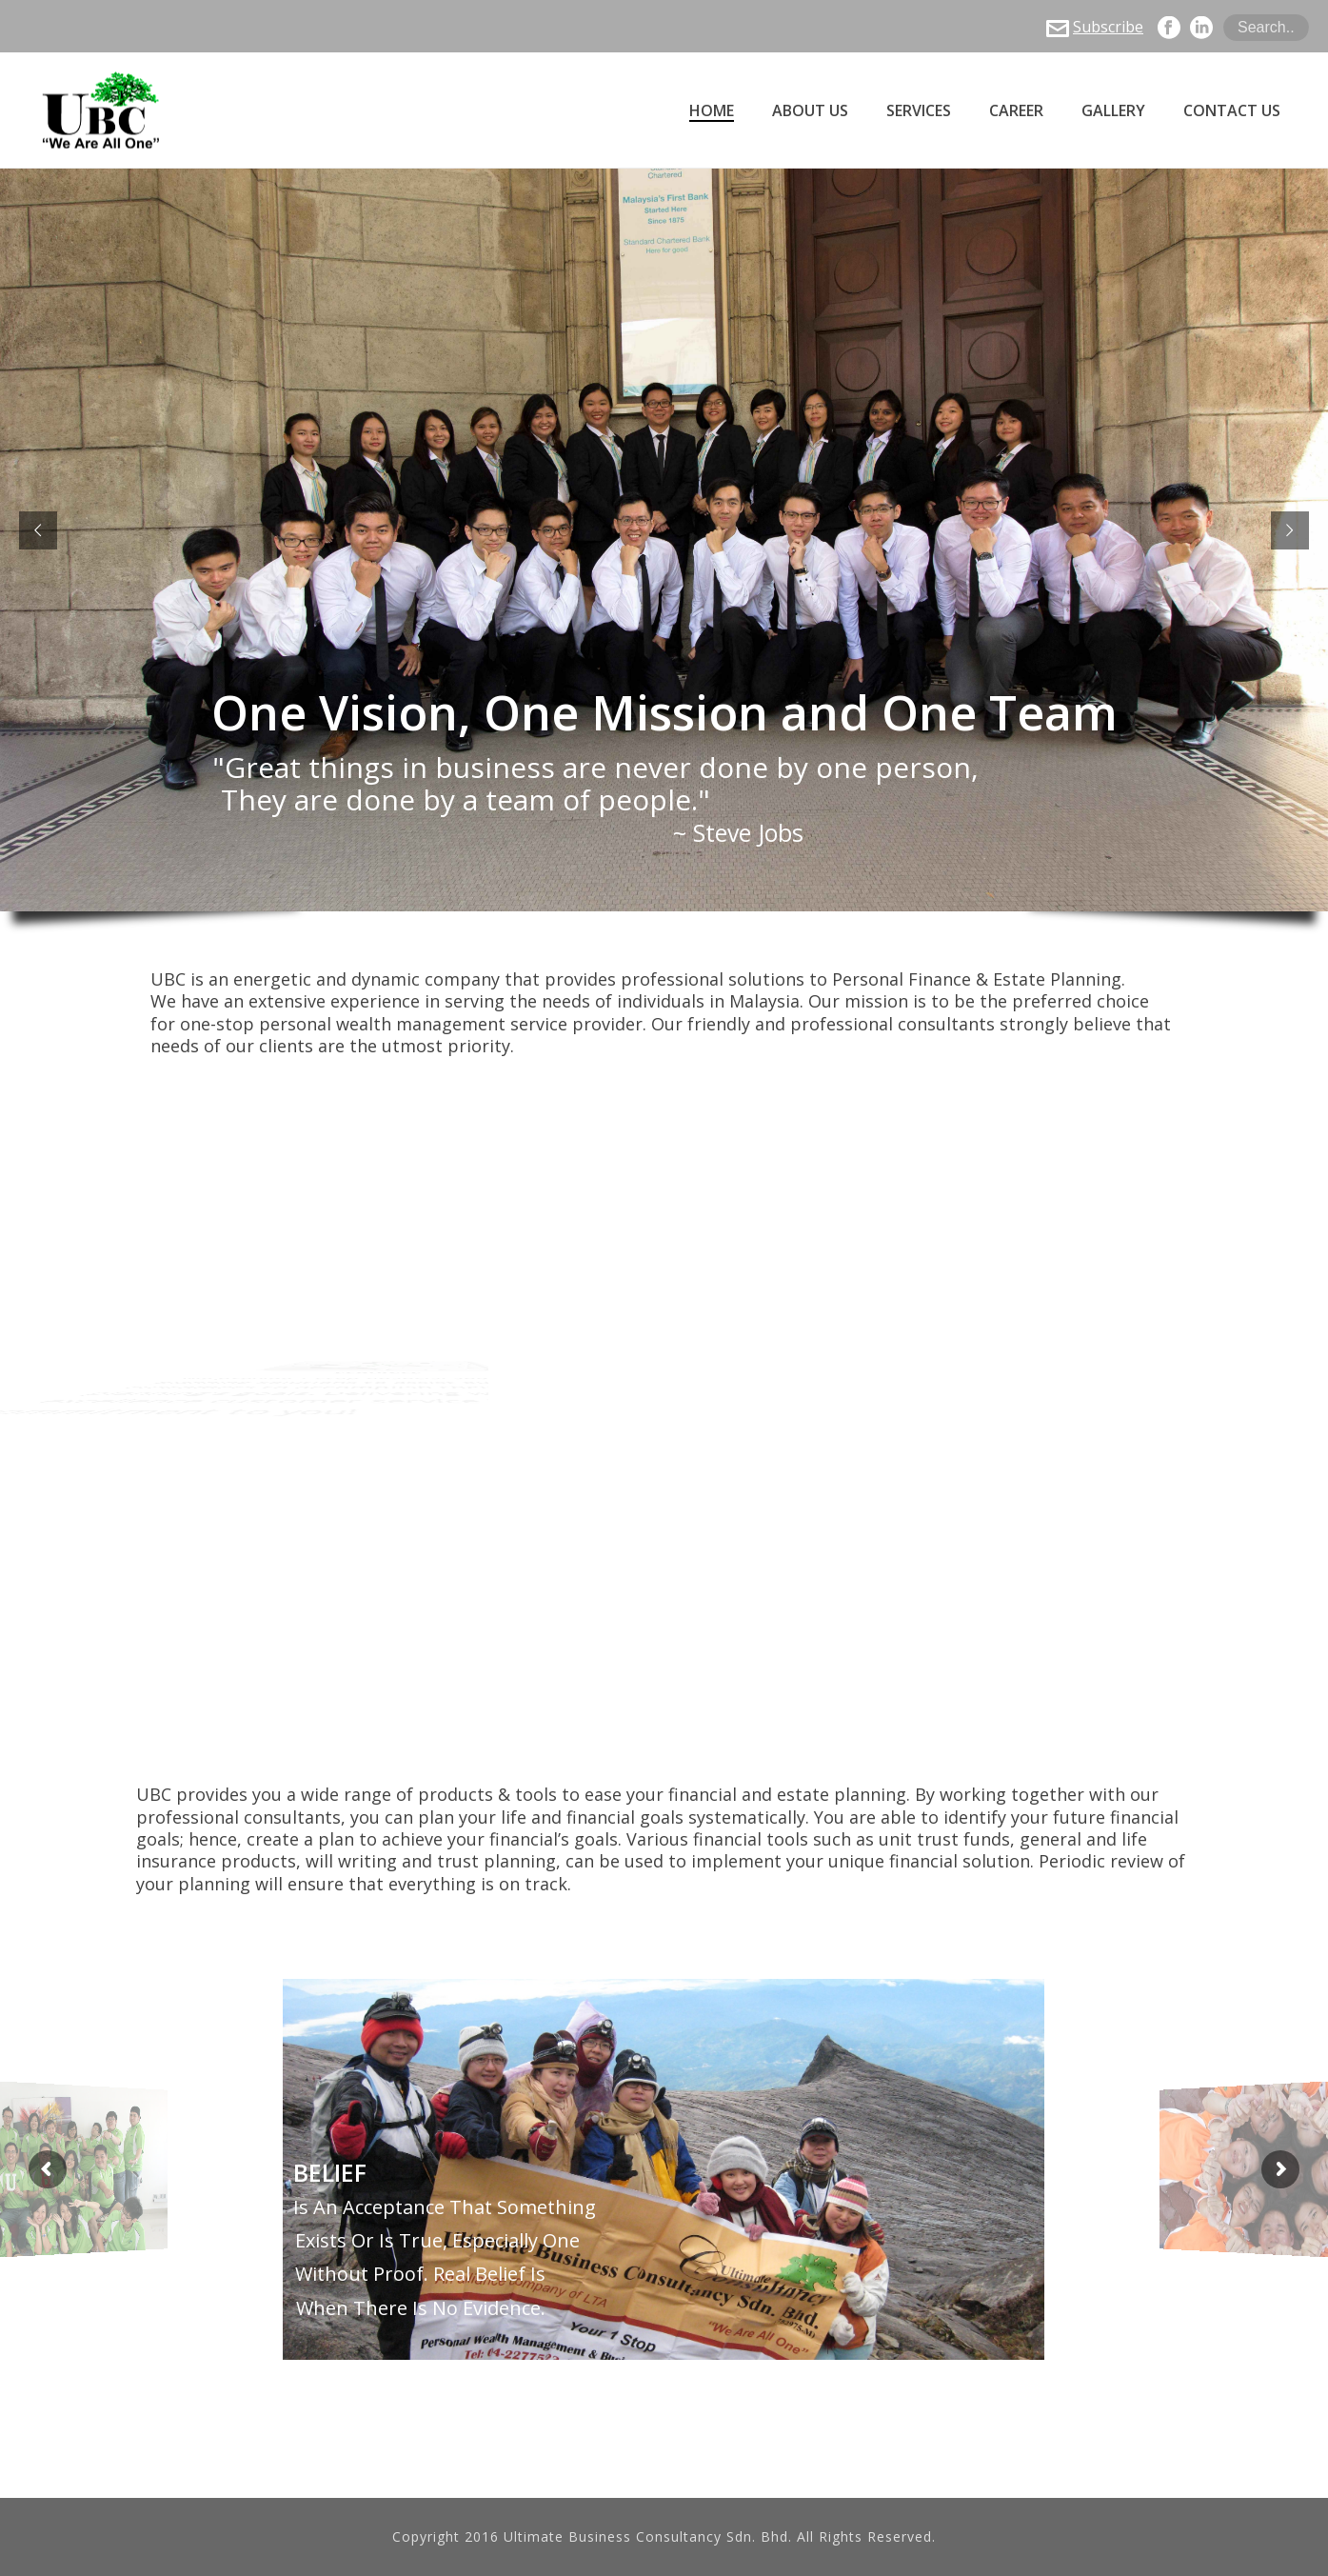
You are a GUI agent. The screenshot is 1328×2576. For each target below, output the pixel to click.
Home (711, 111)
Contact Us (1231, 111)
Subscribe (1094, 26)
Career (1016, 111)
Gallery (1113, 111)
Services (918, 111)
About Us (810, 111)
